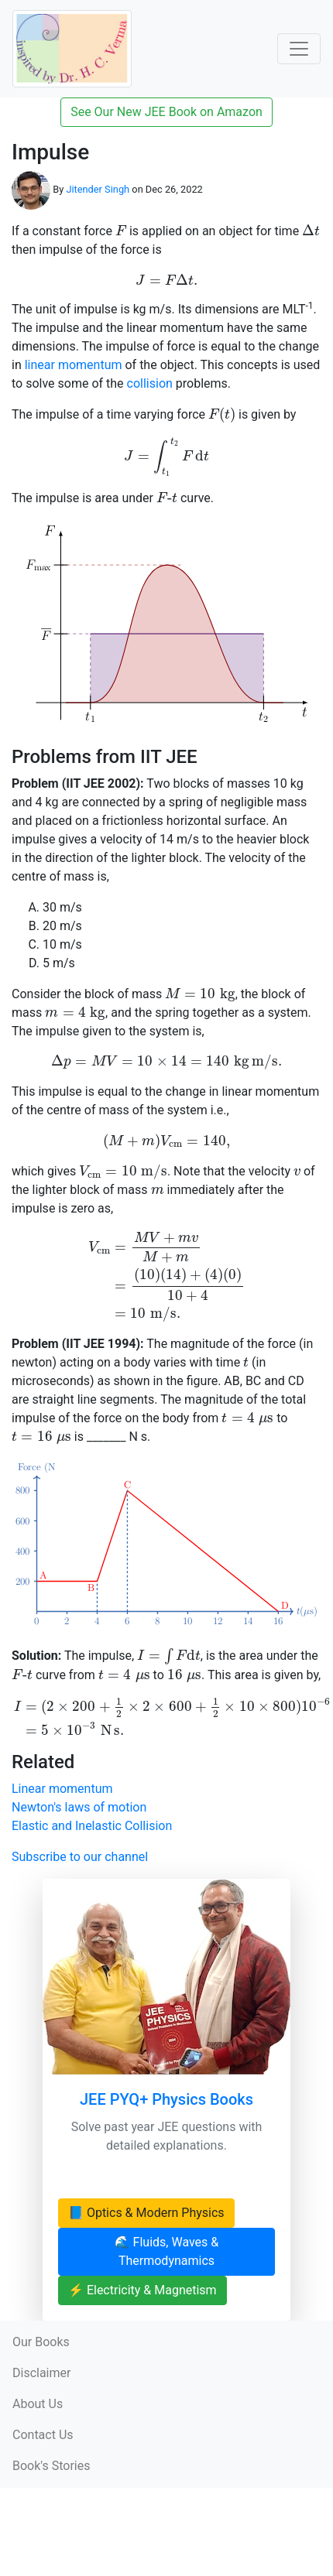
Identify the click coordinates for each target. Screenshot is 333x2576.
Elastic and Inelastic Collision (92, 1825)
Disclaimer (41, 2373)
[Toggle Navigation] (299, 48)
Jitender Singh (97, 190)
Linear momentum (62, 1788)
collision (150, 383)
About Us (37, 2403)
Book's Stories (51, 2465)
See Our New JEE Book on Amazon (166, 111)
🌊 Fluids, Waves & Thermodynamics (167, 2251)
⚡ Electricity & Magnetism (142, 2290)
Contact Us (43, 2434)
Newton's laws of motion (79, 1807)
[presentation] (120, 230)
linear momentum (73, 364)
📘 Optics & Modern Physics (146, 2212)
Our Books (41, 2342)
